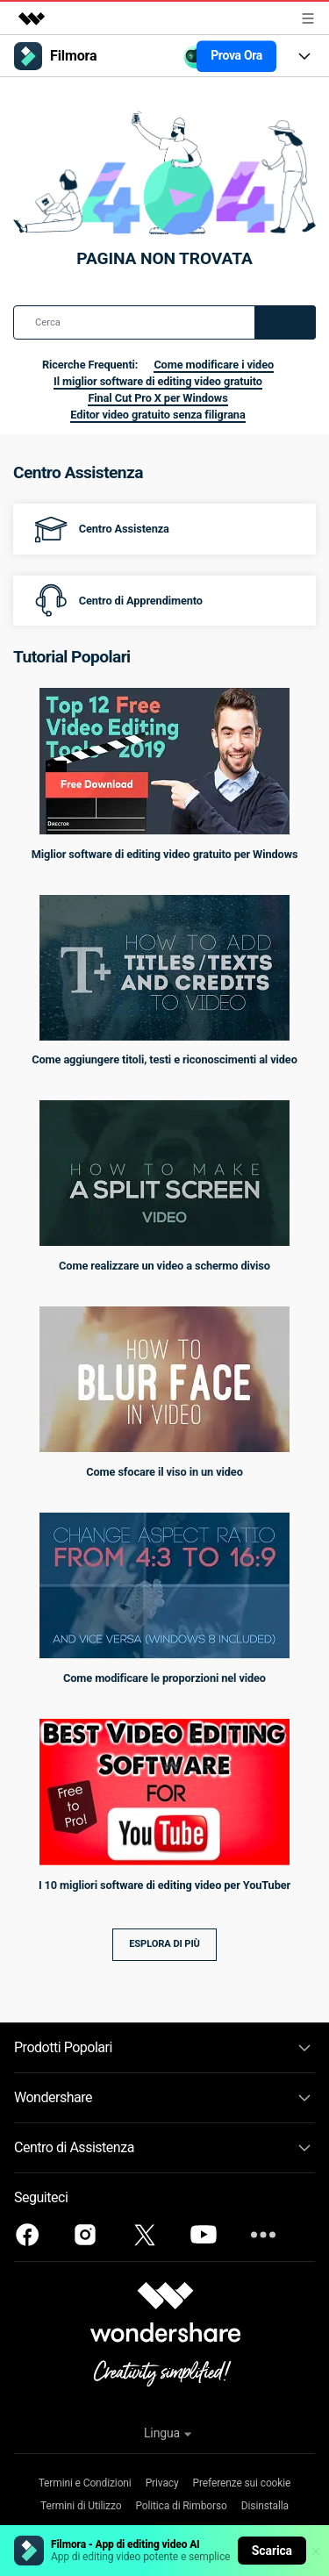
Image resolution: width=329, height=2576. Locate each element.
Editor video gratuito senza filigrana (157, 414)
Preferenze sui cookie (242, 2483)
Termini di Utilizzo (80, 2506)
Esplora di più (164, 1944)
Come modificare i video (214, 364)
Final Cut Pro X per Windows (157, 397)
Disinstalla (265, 2506)
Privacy (162, 2483)
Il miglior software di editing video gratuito (158, 381)
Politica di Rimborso (180, 2506)
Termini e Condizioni (85, 2483)
